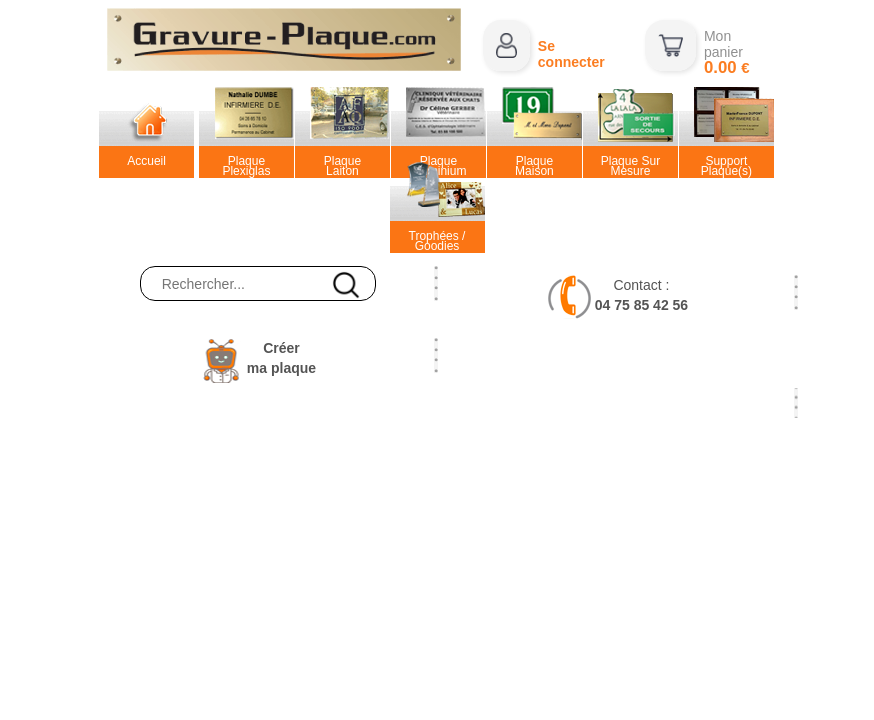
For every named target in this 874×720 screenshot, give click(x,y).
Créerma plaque (281, 358)
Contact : (641, 295)
